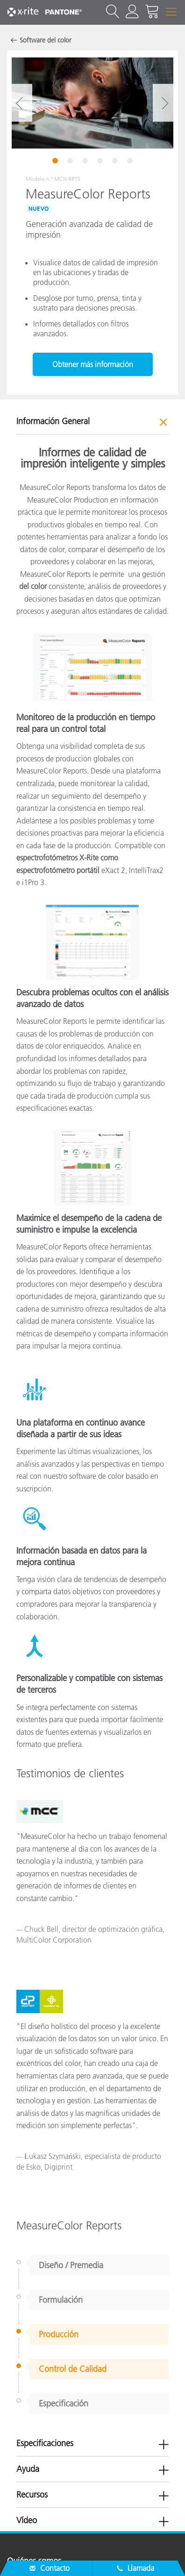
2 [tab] (71, 162)
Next (165, 103)
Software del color (45, 40)
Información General (53, 421)
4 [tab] (101, 162)
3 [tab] (86, 162)
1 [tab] (56, 162)
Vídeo (26, 2520)
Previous (19, 103)
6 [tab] (131, 162)
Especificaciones (44, 2443)
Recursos (32, 2495)
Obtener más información (92, 364)
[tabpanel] (92, 103)
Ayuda (27, 2469)
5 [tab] (116, 162)
